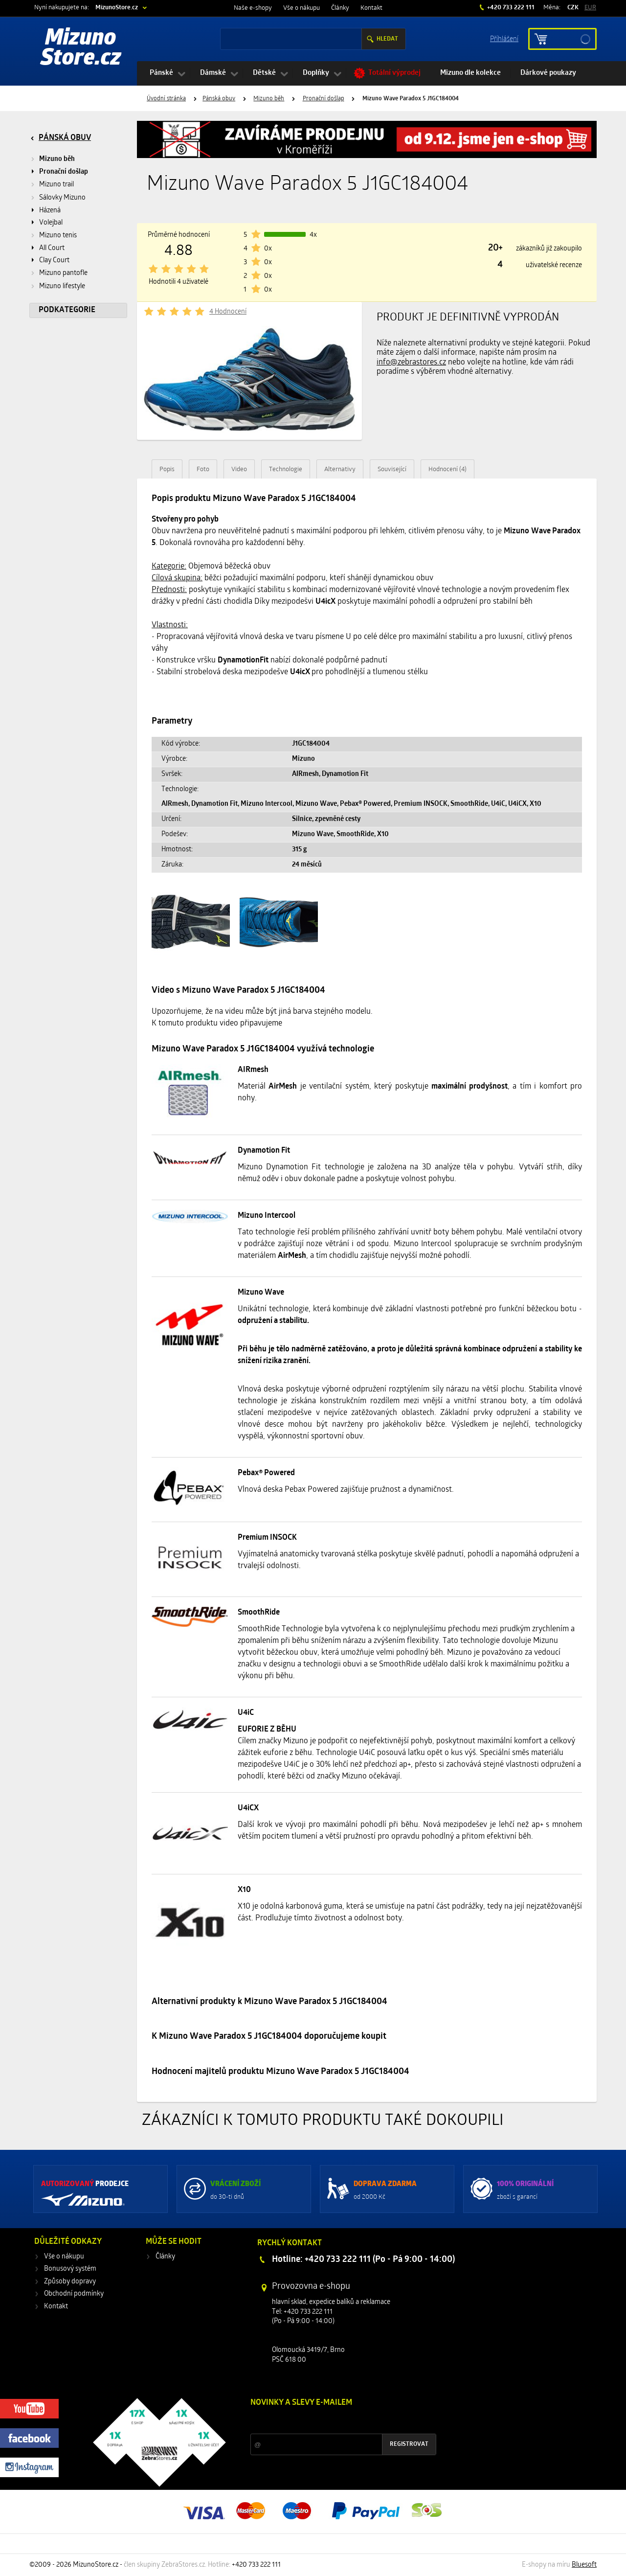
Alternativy (340, 469)
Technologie (285, 469)
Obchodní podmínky (74, 2294)
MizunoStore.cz (116, 7)
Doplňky (316, 73)
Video (239, 469)
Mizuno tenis (58, 235)
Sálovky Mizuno (62, 198)
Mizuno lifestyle (62, 286)
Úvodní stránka (166, 99)
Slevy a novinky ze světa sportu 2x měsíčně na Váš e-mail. (334, 2421)
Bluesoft (584, 2565)
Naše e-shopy (253, 8)
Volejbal (51, 223)
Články (340, 8)
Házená (50, 210)
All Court (52, 248)
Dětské (264, 73)
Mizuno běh (268, 99)
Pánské (161, 73)
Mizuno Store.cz (81, 49)
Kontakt (371, 8)
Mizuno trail (56, 184)
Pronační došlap (323, 99)
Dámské (213, 73)
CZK (573, 7)
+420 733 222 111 (510, 7)
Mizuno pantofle (63, 273)
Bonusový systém (70, 2269)
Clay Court (54, 260)
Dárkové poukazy (548, 73)
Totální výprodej (394, 73)
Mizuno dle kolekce (470, 73)
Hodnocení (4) (447, 469)
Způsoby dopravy (70, 2281)
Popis (167, 469)
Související (392, 469)
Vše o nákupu (301, 8)
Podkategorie (67, 310)
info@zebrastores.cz (411, 362)
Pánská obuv (218, 99)
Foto (203, 469)
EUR (590, 7)
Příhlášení (504, 38)
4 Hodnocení (227, 312)
